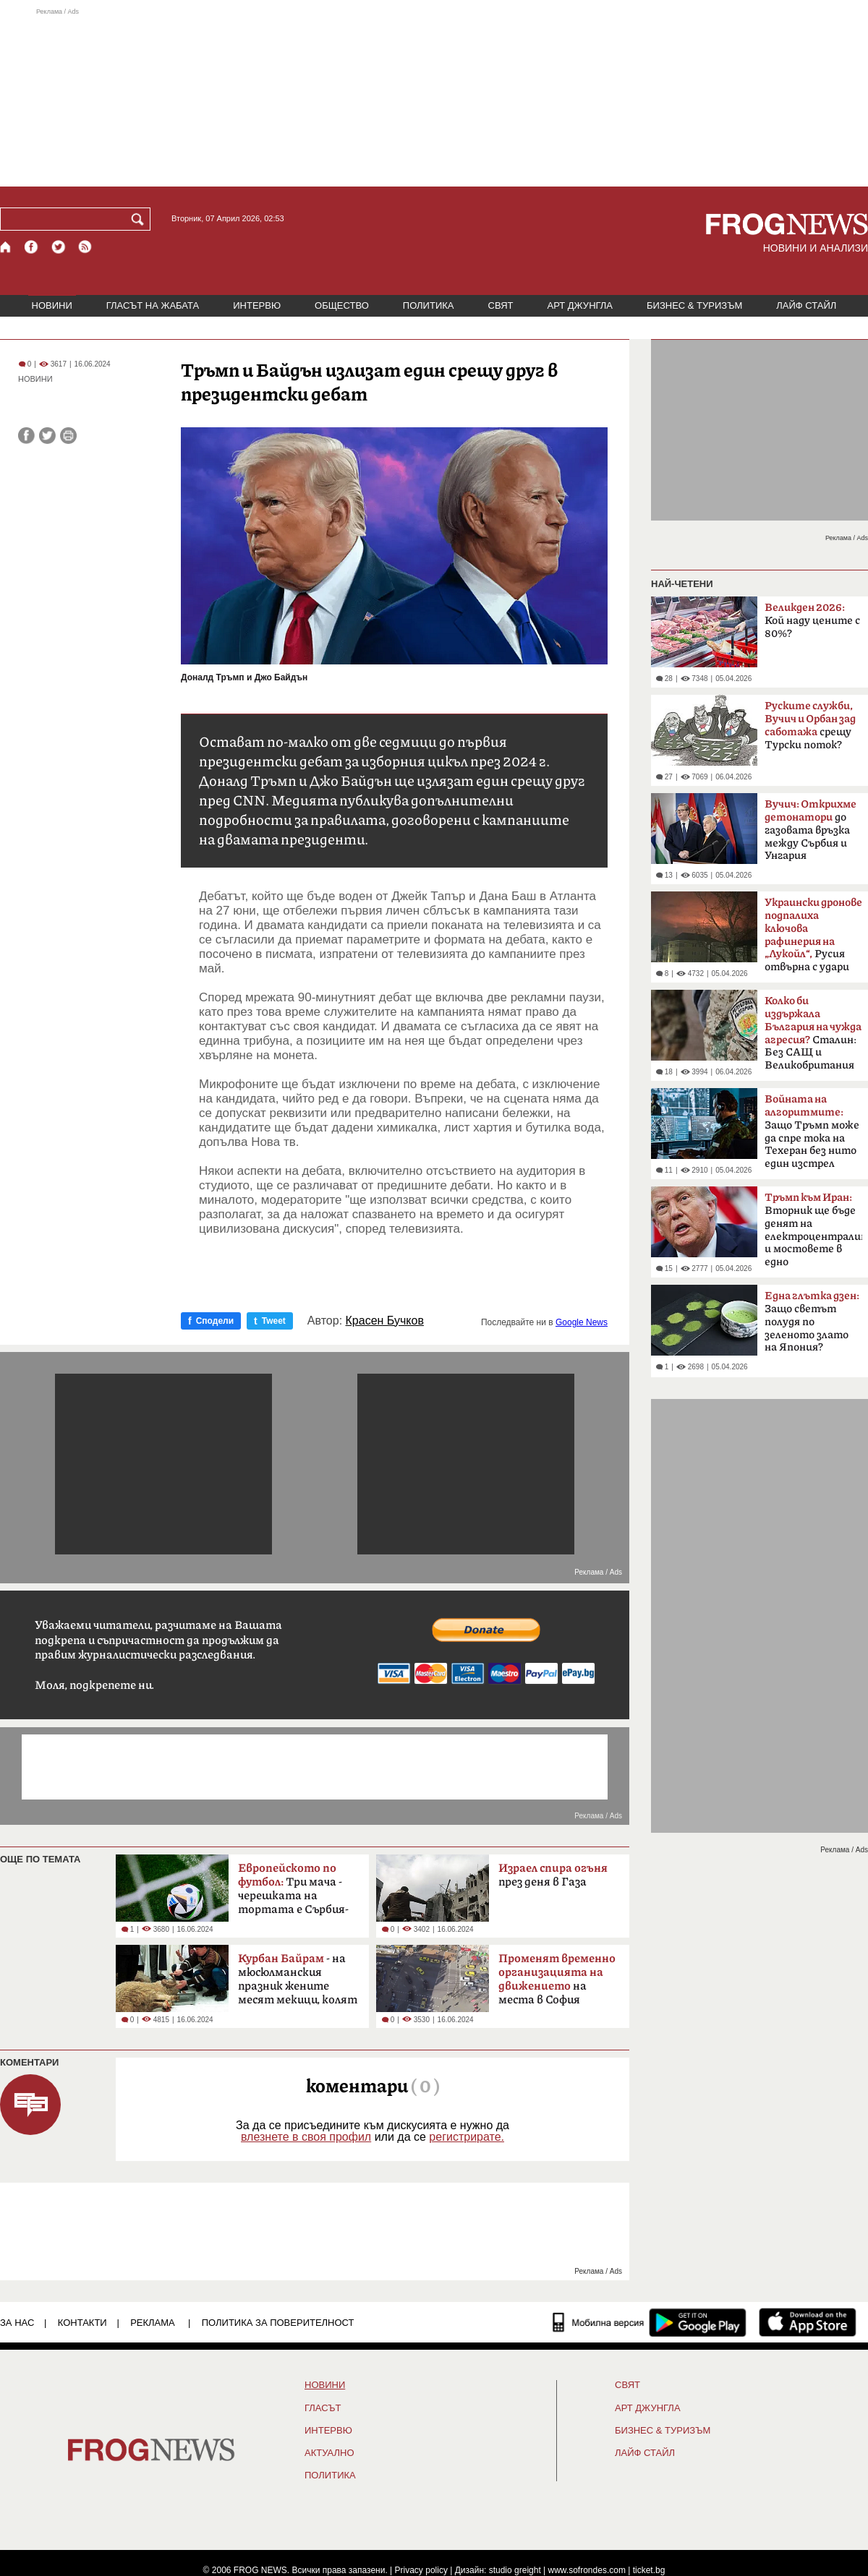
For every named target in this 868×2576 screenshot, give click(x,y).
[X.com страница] (58, 247)
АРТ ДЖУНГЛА (580, 305)
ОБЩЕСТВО (342, 305)
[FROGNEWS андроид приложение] (697, 2322)
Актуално (329, 2453)
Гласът (323, 2408)
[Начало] (6, 247)
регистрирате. (466, 2137)
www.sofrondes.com (587, 2570)
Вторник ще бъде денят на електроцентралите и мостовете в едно (813, 1230)
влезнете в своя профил (306, 2137)
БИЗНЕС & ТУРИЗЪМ (694, 305)
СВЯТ (501, 305)
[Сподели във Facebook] (26, 435)
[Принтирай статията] (68, 435)
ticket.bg (649, 2570)
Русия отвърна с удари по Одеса (813, 939)
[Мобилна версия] (598, 2322)
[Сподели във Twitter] (47, 435)
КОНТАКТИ (82, 2322)
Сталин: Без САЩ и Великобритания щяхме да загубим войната (813, 1037)
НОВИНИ (52, 305)
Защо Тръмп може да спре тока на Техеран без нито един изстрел (812, 1131)
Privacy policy (421, 2570)
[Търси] (140, 219)
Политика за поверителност (278, 2322)
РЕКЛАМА (152, 2322)
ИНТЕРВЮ (257, 305)
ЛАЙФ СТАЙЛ (806, 305)
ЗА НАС (17, 2322)
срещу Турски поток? (810, 725)
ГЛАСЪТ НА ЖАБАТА (152, 305)
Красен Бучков (385, 1321)
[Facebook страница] (32, 247)
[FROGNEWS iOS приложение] (807, 2322)
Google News (582, 1322)
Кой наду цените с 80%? (812, 621)
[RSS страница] (85, 247)
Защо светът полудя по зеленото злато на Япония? (812, 1321)
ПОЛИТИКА (428, 305)
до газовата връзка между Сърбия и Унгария (810, 830)
